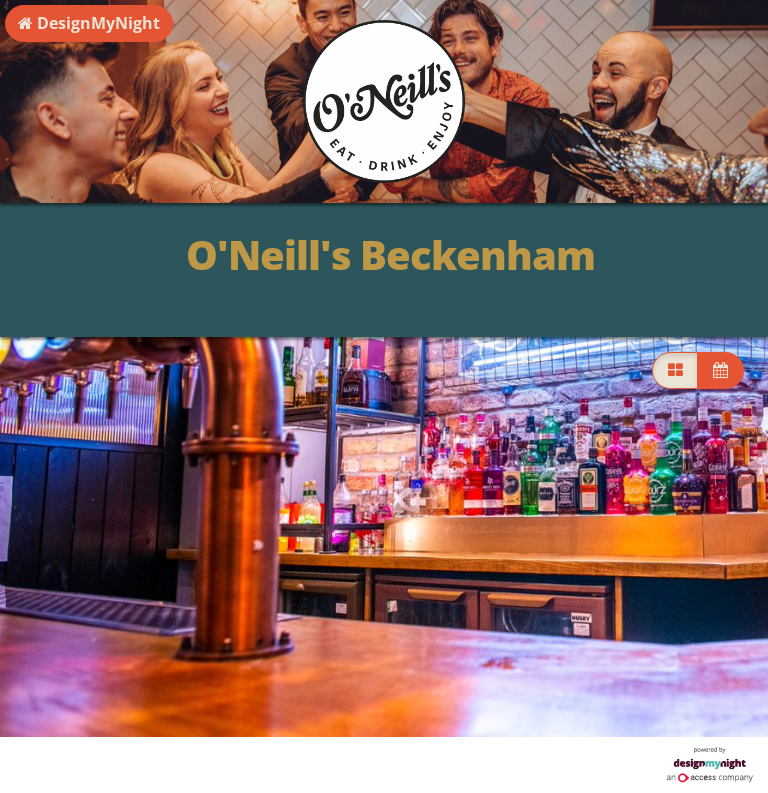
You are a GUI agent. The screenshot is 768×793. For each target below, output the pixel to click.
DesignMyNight (89, 23)
